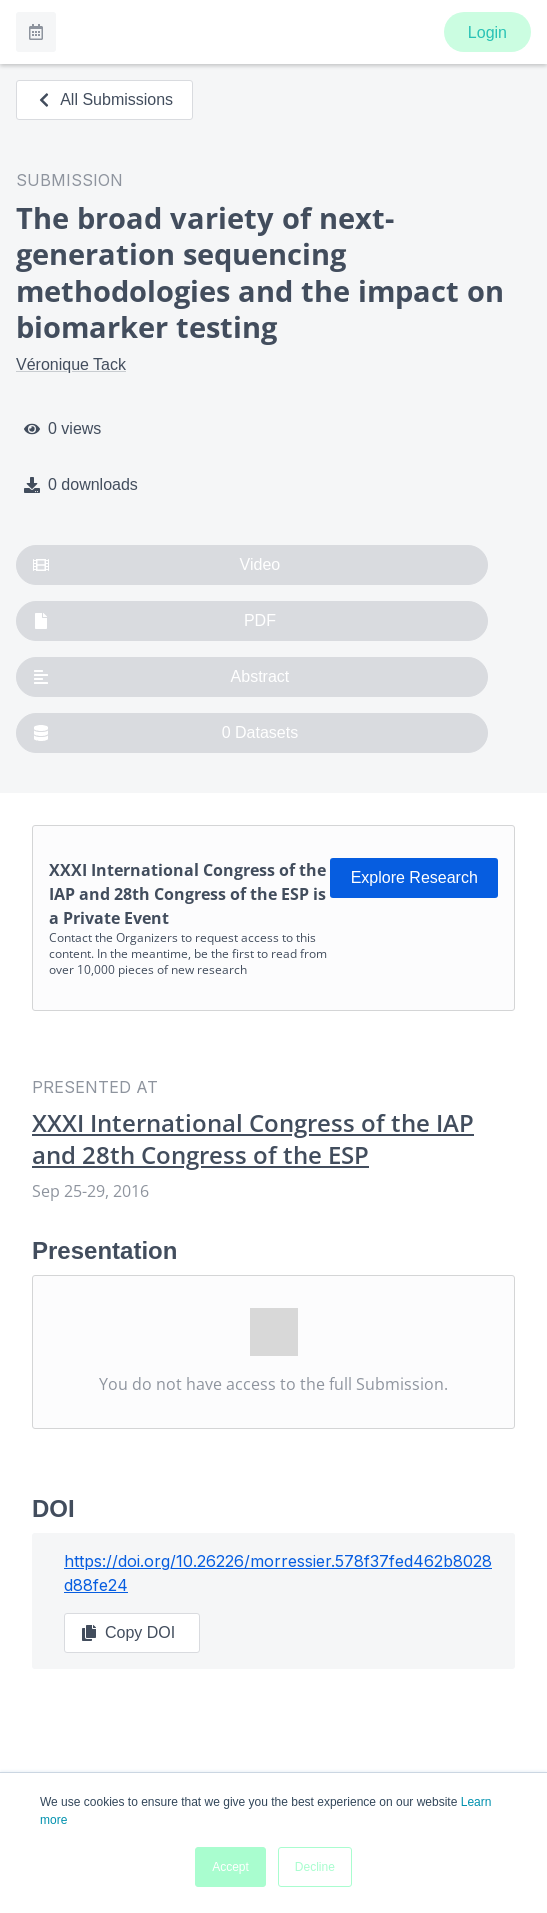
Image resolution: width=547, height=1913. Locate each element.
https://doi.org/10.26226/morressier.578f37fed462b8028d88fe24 (278, 1573)
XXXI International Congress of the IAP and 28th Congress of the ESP (253, 1139)
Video (156, 565)
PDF (154, 621)
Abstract (161, 677)
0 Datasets (165, 733)
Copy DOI (128, 1633)
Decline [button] (315, 1867)
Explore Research (414, 877)
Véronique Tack (71, 364)
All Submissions (104, 99)
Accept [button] (230, 1867)
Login (487, 32)
